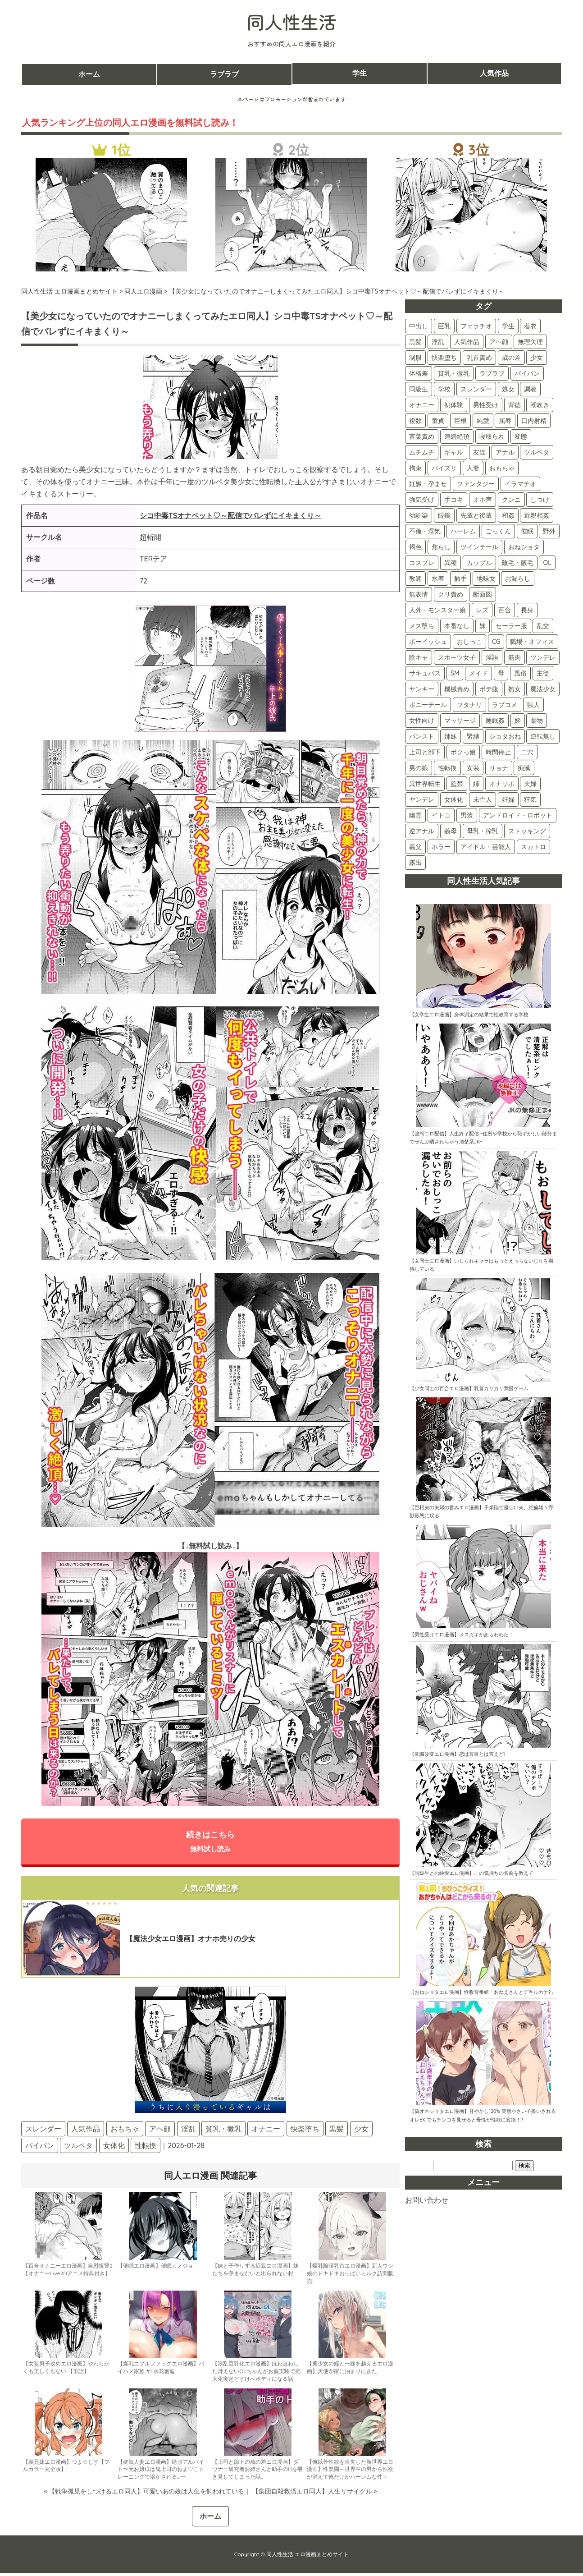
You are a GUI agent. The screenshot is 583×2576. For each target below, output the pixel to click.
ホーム (89, 73)
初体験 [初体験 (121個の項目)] (453, 405)
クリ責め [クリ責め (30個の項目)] (450, 594)
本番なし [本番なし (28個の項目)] (456, 626)
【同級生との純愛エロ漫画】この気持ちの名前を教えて (471, 1873)
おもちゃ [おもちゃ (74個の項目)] (502, 468)
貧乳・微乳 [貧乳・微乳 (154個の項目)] (453, 373)
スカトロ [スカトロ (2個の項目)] (533, 847)
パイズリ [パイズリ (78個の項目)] (444, 468)
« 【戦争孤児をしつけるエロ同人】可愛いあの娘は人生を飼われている (144, 2493)
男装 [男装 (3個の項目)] (466, 815)
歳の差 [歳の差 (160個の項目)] (511, 358)
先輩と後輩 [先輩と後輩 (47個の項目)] (476, 515)
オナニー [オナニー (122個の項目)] (421, 405)
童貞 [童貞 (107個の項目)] (438, 421)
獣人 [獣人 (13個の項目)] (533, 705)
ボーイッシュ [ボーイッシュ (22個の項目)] (428, 642)
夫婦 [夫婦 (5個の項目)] (530, 784)
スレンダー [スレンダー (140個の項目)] (476, 389)
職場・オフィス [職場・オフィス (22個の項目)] (532, 642)
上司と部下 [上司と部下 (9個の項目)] (425, 752)
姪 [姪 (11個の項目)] (518, 720)
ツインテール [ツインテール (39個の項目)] (479, 547)
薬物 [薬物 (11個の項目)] (536, 720)
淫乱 (188, 2131)
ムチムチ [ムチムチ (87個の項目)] (421, 452)
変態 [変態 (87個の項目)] (521, 436)
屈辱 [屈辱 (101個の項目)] (505, 421)
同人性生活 (291, 22)
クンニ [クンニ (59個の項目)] (511, 500)
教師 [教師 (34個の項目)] (415, 578)
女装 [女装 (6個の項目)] (473, 768)
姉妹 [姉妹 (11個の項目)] (450, 736)
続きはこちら (210, 1842)
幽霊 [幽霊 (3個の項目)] (415, 815)
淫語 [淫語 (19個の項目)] (492, 657)
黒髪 (336, 2131)
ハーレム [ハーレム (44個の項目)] (463, 531)
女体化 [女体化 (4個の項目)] (453, 799)
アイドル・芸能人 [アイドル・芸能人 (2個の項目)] (485, 847)
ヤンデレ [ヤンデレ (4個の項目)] (421, 799)
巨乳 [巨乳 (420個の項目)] (444, 326)
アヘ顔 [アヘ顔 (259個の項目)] (498, 342)
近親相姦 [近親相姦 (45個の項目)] (536, 515)
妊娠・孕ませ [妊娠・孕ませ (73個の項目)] (428, 484)
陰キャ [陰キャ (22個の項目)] (418, 657)
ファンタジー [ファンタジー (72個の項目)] (476, 484)
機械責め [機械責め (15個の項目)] (456, 689)
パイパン (39, 2148)
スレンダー (43, 2131)
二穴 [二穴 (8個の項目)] (527, 752)
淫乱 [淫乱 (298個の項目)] (438, 342)
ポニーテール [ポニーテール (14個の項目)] (428, 705)
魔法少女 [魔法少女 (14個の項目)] (543, 689)
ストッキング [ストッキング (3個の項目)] (527, 831)
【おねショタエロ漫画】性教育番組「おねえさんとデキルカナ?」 (483, 1992)
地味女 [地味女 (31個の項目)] (486, 578)
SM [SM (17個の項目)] (455, 673)
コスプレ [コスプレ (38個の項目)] (421, 563)
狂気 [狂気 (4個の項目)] (530, 799)
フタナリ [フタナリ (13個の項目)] (469, 705)
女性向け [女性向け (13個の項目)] (421, 720)
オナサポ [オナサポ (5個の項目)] (502, 784)
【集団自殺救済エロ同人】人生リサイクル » (314, 2493)
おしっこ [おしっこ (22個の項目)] (469, 642)
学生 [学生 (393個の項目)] (508, 326)
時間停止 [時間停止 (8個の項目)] (498, 752)
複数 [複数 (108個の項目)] (415, 421)
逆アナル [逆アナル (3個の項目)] (421, 831)
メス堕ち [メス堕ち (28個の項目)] (421, 626)
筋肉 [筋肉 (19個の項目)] (514, 657)
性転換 (145, 2148)
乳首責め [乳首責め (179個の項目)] (479, 358)
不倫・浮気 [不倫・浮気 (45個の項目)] (425, 531)
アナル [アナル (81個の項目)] (505, 452)
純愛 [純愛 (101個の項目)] (483, 421)
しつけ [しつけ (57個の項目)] (539, 500)
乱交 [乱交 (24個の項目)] (543, 626)
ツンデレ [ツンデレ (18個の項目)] (543, 657)
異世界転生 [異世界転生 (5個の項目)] (425, 784)
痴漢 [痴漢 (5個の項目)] (524, 768)
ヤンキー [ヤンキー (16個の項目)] (421, 689)
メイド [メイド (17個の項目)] (478, 673)
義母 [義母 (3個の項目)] (450, 831)
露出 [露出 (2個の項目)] (415, 863)
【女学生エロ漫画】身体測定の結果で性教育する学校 (469, 1014)
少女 (361, 2131)
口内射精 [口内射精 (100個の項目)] (534, 421)
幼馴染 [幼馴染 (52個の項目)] (418, 515)
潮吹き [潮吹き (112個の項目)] (539, 405)
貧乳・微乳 (223, 2131)
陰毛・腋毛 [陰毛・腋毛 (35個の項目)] (517, 563)
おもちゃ (124, 2131)
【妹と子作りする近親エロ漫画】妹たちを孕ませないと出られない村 (255, 2272)
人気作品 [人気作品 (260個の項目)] (466, 342)
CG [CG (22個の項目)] (496, 642)
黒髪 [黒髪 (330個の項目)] (415, 342)
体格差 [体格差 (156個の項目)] (418, 373)
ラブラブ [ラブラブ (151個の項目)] (492, 373)
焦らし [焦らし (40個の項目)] (441, 547)
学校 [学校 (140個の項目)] (444, 389)
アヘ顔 (160, 2131)
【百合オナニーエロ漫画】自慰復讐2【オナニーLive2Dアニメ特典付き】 (68, 2272)
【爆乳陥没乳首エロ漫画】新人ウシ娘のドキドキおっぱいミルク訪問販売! (350, 2276)
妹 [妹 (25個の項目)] (482, 626)
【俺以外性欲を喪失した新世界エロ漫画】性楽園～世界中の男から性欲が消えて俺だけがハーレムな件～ (350, 2472)
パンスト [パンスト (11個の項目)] (421, 736)
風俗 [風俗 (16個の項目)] (520, 673)
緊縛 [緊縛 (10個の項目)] (473, 736)
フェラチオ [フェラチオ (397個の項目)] (476, 326)
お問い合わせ (426, 2199)
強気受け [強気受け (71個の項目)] (421, 500)
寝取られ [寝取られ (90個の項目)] (492, 436)
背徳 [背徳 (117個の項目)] (514, 405)
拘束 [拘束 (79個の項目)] (415, 468)
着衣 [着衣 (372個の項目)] (530, 326)
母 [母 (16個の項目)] (501, 673)
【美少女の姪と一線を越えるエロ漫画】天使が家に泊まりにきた (350, 2370)
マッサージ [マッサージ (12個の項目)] (460, 720)
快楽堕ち (305, 2131)
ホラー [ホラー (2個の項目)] (441, 847)
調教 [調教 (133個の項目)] (530, 389)
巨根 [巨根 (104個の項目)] (460, 421)
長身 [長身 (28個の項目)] (527, 610)
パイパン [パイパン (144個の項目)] (527, 373)
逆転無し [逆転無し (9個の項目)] (543, 736)
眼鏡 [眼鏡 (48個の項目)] (444, 515)
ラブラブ (224, 73)
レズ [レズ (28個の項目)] (482, 610)
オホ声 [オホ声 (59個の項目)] (482, 500)
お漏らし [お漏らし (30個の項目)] (517, 578)
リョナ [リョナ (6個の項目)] (498, 768)
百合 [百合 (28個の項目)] (504, 610)
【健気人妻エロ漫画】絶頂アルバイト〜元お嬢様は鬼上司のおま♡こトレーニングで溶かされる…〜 (161, 2472)
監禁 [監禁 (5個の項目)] (457, 784)
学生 (359, 73)
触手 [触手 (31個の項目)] (460, 578)
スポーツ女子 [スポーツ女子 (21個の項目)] (457, 657)
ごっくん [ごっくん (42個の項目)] (498, 531)
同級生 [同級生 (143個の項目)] (418, 389)
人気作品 (494, 73)
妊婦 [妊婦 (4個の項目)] (508, 799)
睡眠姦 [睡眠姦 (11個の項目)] (495, 720)
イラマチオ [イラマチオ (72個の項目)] (520, 484)
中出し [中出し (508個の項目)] (418, 326)
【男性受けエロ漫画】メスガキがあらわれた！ (462, 1634)
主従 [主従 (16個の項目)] (543, 673)
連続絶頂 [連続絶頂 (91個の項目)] (456, 436)
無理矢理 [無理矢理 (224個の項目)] (530, 342)
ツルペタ (78, 2148)
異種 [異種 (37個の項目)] (450, 563)
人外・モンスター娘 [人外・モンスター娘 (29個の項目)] (437, 610)
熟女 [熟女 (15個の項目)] (514, 689)
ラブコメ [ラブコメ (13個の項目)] (504, 705)
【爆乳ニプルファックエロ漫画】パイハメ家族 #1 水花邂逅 (161, 2370)
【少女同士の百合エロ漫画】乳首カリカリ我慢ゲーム (469, 1388)
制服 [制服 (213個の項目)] (415, 358)
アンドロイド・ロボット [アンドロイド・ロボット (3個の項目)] (517, 815)
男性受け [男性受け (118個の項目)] (485, 405)
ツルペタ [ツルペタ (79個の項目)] (536, 452)
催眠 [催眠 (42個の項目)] (527, 531)
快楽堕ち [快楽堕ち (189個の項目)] (444, 358)
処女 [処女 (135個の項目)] (508, 389)
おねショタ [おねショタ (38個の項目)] (524, 547)
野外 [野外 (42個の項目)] (549, 531)
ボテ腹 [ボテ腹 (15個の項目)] (488, 689)
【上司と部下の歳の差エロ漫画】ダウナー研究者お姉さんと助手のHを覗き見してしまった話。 (257, 2472)
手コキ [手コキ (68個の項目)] (453, 500)
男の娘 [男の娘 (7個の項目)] (418, 768)
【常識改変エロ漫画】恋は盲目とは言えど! (457, 1754)
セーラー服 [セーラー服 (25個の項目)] (511, 626)
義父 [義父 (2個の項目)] (415, 847)
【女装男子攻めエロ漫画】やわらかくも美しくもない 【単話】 (66, 2370)
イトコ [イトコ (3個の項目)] (441, 815)
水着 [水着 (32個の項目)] (438, 578)
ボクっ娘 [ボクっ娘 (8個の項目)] (463, 752)
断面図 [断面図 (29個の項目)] (482, 594)
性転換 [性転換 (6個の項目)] (447, 768)
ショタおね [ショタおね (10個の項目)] (505, 736)
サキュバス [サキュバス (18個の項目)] (425, 673)
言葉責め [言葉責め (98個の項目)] (421, 436)
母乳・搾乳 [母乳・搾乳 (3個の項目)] (482, 831)
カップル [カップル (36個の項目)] (479, 563)
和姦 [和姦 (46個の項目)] (508, 515)
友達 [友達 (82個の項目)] (479, 452)
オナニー (265, 2131)
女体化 (114, 2148)
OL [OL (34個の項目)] (547, 563)
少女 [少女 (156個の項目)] (536, 358)
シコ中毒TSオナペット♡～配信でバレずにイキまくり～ (231, 515)
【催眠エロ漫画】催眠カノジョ (155, 2268)
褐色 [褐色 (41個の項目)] (415, 547)
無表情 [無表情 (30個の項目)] (418, 594)
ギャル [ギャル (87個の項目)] (453, 452)
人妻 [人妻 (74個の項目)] (473, 468)
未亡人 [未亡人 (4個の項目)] (482, 799)
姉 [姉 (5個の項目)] (476, 784)
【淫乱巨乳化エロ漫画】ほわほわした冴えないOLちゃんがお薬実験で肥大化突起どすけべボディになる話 (256, 2374)
